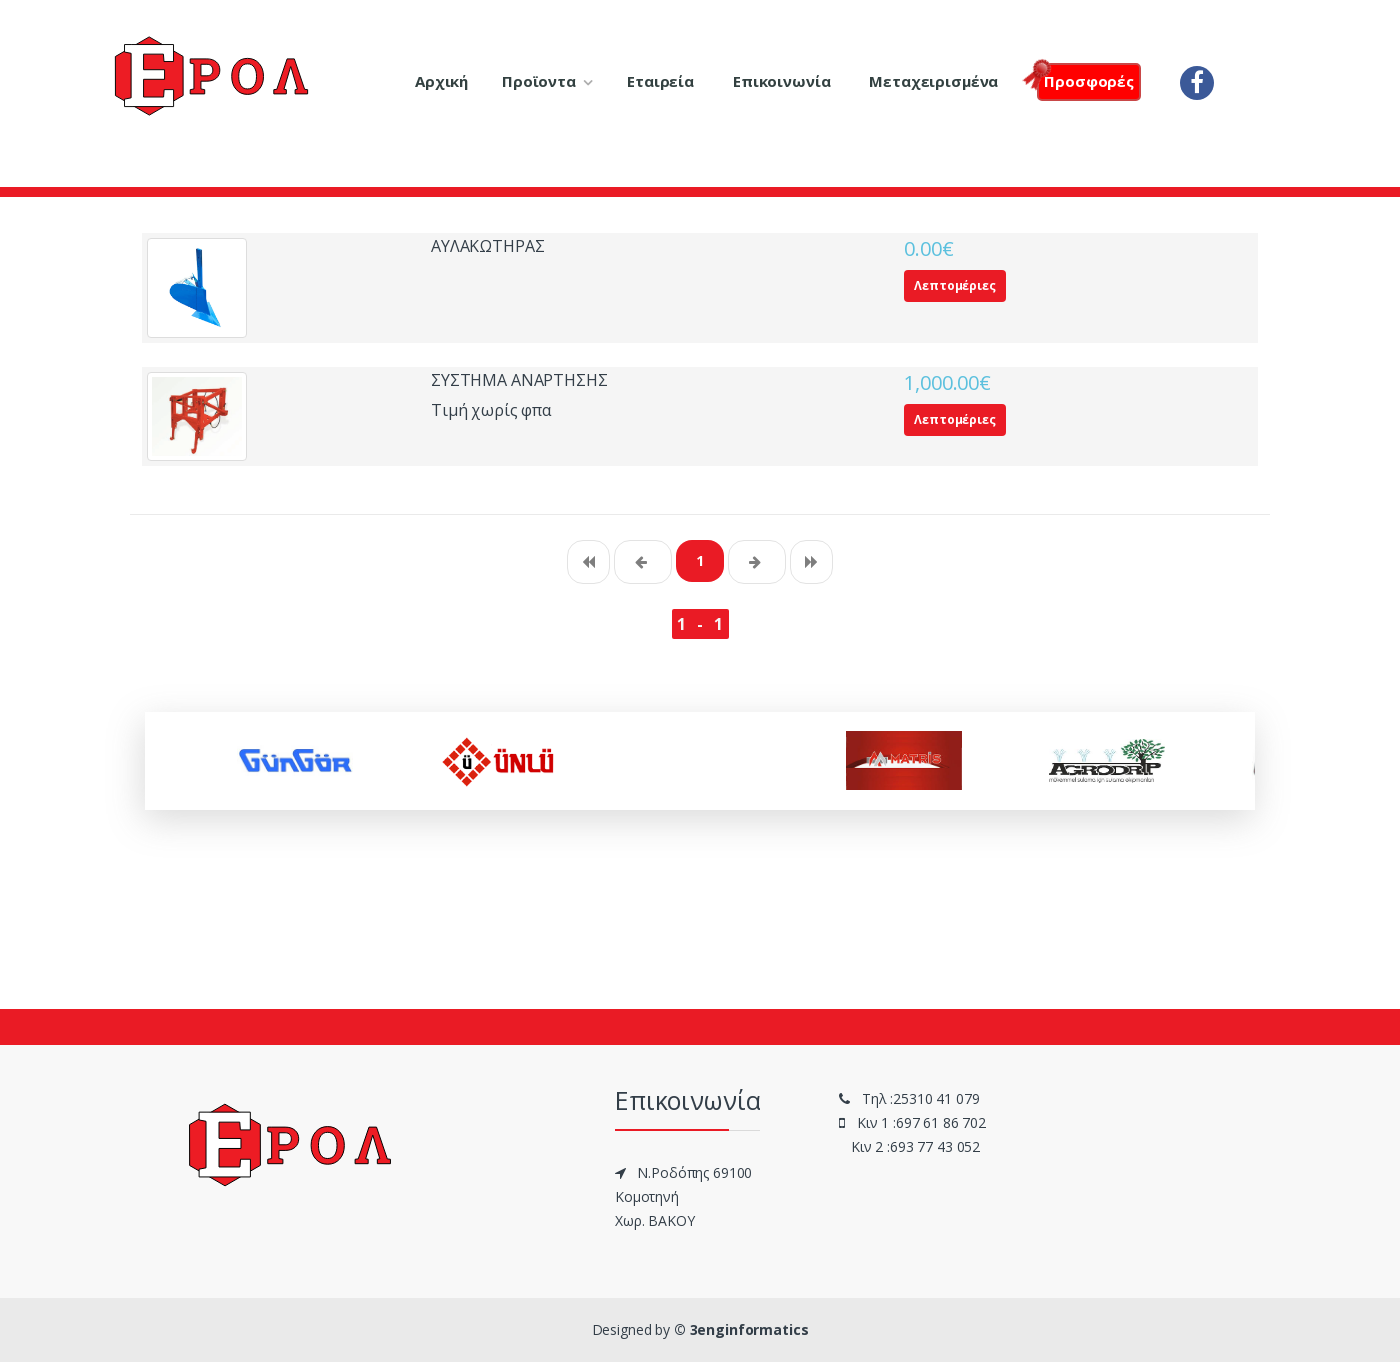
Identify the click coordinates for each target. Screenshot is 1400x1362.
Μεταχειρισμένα (933, 81)
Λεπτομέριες (954, 285)
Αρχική (441, 81)
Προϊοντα (539, 81)
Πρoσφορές (1085, 79)
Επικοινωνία (781, 81)
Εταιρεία (660, 81)
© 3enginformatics (741, 1329)
